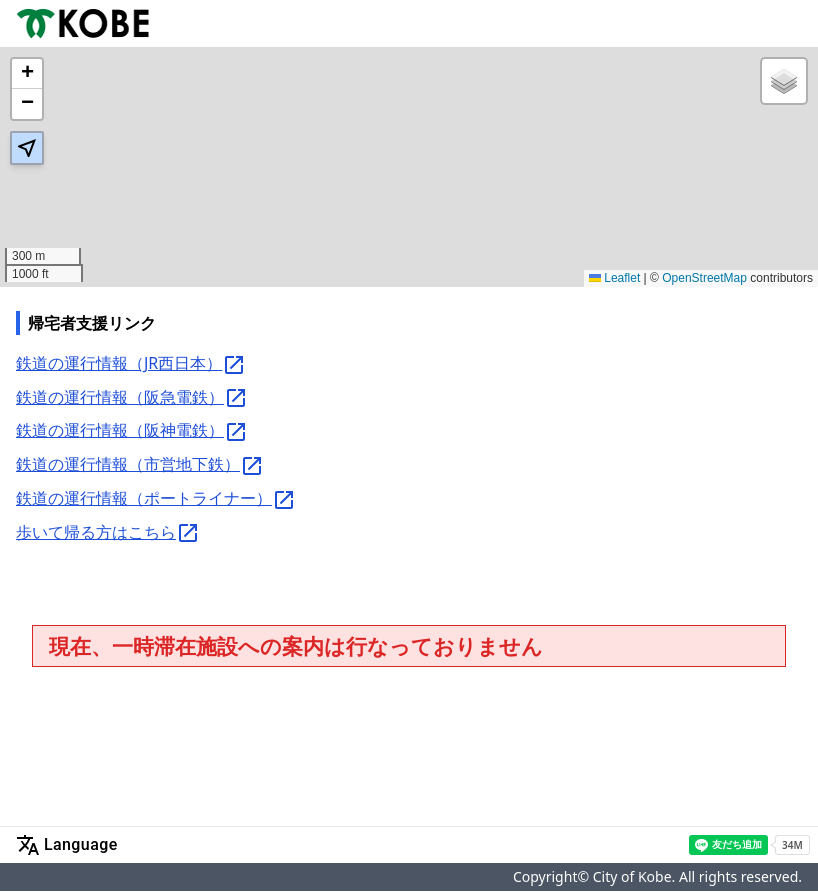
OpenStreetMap (704, 278)
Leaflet (614, 278)
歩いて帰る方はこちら (108, 533)
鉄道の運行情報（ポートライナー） (156, 499)
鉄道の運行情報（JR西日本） (131, 364)
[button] (27, 74)
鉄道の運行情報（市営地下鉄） (140, 465)
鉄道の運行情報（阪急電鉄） (132, 398)
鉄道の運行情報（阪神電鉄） (132, 431)
